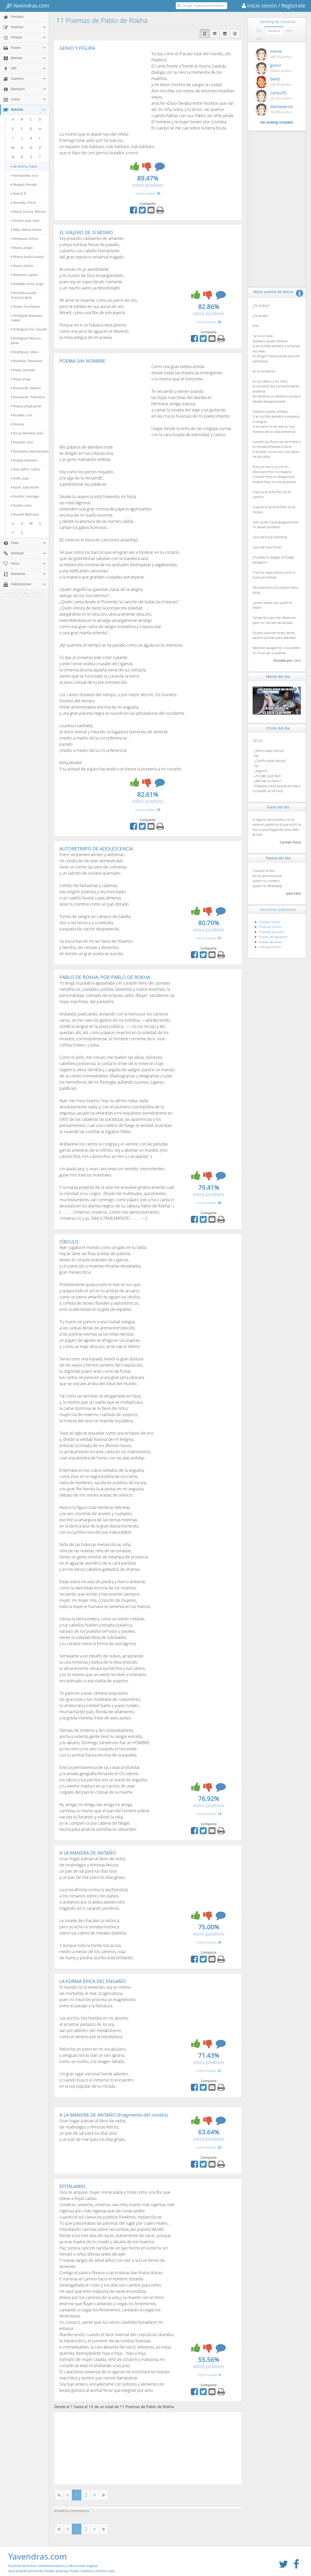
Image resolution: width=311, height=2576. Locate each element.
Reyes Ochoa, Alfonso (28, 211)
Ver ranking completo (276, 122)
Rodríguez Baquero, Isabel (27, 317)
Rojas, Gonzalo (23, 370)
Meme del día (278, 676)
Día (258, 30)
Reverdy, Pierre (23, 202)
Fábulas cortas (270, 947)
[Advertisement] (102, 89)
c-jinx (297, 660)
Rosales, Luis (21, 415)
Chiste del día (278, 728)
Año (259, 38)
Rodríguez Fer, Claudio (29, 329)
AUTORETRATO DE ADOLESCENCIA (96, 849)
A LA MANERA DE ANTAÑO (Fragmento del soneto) (113, 2115)
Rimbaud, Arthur (24, 238)
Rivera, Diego (22, 247)
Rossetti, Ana (22, 442)
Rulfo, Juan (20, 478)
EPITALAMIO (72, 2186)
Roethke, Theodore (26, 361)
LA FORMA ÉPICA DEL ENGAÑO (92, 1981)
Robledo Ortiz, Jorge (27, 283)
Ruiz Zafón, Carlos (25, 469)
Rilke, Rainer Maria (26, 229)
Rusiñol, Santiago (25, 496)
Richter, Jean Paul (25, 220)
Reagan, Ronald (24, 184)
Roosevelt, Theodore (28, 397)
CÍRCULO (69, 1242)
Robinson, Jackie (24, 274)
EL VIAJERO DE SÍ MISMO (86, 232)
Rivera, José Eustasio (27, 256)
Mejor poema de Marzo (273, 291)
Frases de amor (270, 942)
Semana (274, 30)
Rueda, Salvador (24, 460)
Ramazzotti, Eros (24, 175)
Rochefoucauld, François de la (24, 295)
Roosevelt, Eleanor (26, 388)
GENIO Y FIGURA (77, 48)
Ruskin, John (21, 505)
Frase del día (278, 807)
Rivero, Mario (22, 265)
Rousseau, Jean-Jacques (30, 451)
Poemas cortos (270, 926)
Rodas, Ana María (25, 306)
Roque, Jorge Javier (26, 406)
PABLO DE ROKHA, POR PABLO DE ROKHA (104, 977)
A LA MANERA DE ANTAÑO (87, 1853)
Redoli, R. (19, 193)
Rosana (17, 424)
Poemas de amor (272, 932)
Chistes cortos (269, 922)
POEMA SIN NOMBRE (82, 361)
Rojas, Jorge (20, 379)
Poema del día (278, 858)
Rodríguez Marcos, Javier (26, 340)
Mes (289, 30)
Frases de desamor (273, 936)
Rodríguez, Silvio (24, 352)
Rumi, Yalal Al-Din (25, 487)
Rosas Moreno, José (27, 433)
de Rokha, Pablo (24, 166)
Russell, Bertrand (25, 514)
